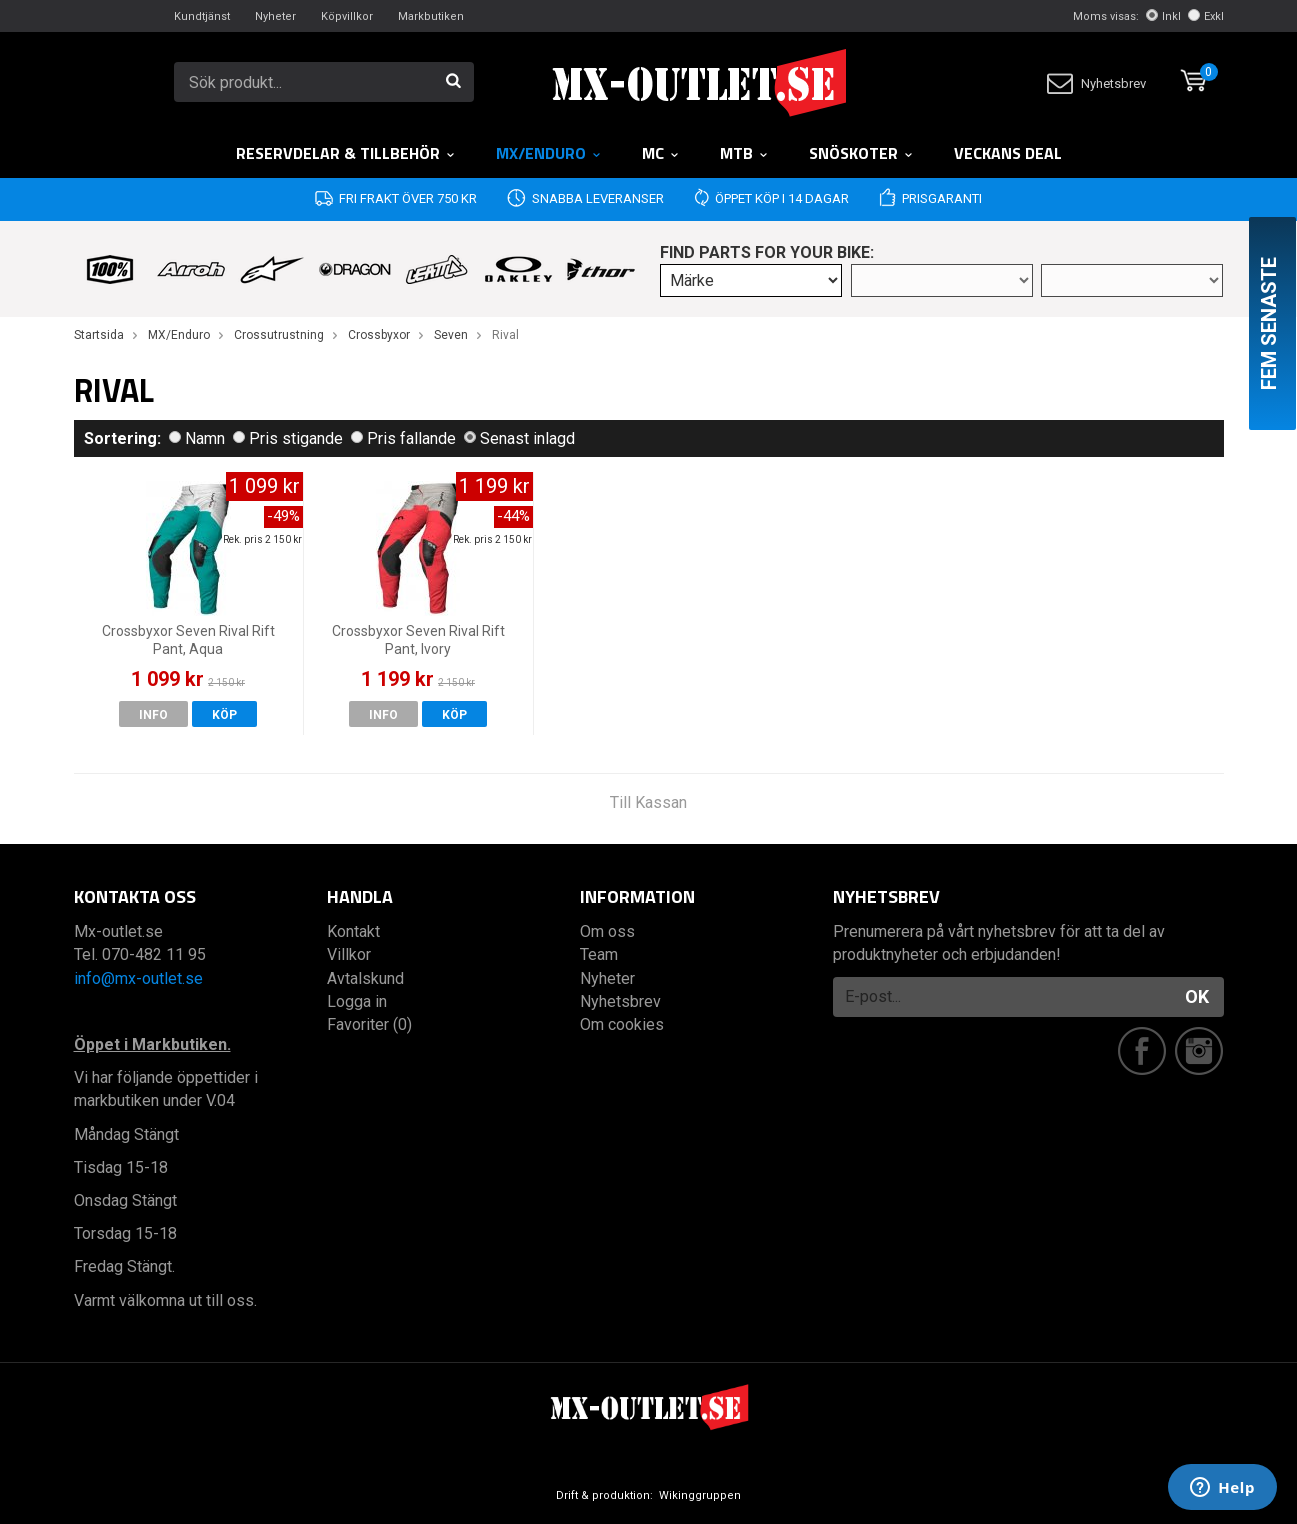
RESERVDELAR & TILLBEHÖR (346, 153)
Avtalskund (365, 978)
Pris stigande (288, 438)
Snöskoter (861, 153)
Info (153, 715)
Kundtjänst (202, 16)
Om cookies (622, 1024)
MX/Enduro (549, 153)
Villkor (349, 954)
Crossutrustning (279, 335)
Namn (197, 438)
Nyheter (275, 16)
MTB (744, 153)
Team (599, 954)
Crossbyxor (379, 335)
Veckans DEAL (1008, 153)
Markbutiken (431, 16)
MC (661, 153)
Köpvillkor (347, 16)
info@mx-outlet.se (138, 978)
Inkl (1163, 16)
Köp (224, 715)
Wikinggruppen (700, 1495)
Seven (451, 335)
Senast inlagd (519, 438)
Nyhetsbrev (1096, 83)
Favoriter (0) (369, 1024)
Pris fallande (403, 438)
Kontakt (353, 931)
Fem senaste (1269, 323)
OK (1197, 996)
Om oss (607, 931)
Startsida (99, 335)
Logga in (357, 1001)
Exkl (1206, 16)
